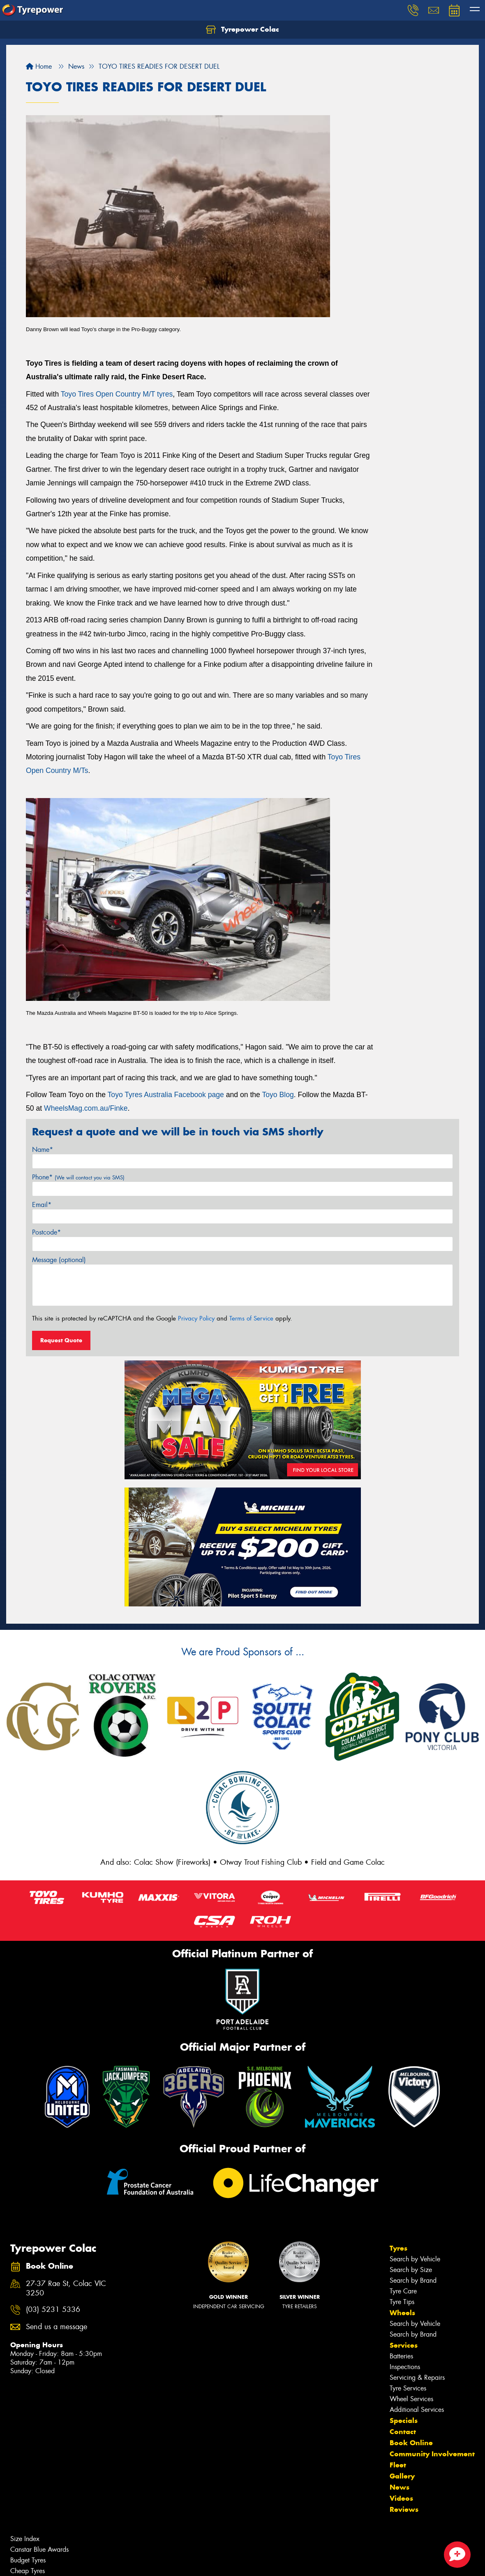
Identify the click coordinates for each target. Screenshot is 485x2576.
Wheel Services (411, 2399)
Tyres (398, 2248)
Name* (42, 1149)
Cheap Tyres (27, 2571)
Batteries (401, 2356)
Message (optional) (59, 1260)
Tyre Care (403, 2291)
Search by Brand (413, 2280)
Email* (41, 1204)
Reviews (404, 2509)
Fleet (398, 2464)
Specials (404, 2420)
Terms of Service (251, 1318)
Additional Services (417, 2409)
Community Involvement (432, 2453)
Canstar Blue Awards (39, 2549)
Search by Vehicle (415, 2259)
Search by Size (411, 2269)
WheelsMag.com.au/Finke (85, 1108)
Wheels (402, 2312)
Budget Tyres (28, 2560)
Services (404, 2345)
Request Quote (61, 1340)
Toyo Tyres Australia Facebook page (166, 1095)
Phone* (78, 1177)
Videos (401, 2498)
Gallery (402, 2476)
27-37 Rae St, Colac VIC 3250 (66, 2288)
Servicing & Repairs (417, 2377)
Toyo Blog (277, 1095)
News (399, 2487)
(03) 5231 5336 (53, 2309)
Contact (403, 2431)
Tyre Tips (402, 2302)
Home (39, 66)
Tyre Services (408, 2388)
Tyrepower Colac (242, 30)
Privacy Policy (196, 1318)
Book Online (411, 2442)
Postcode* (46, 1232)
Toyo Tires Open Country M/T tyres (117, 394)
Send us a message (56, 2327)
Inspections (405, 2366)
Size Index (24, 2538)
